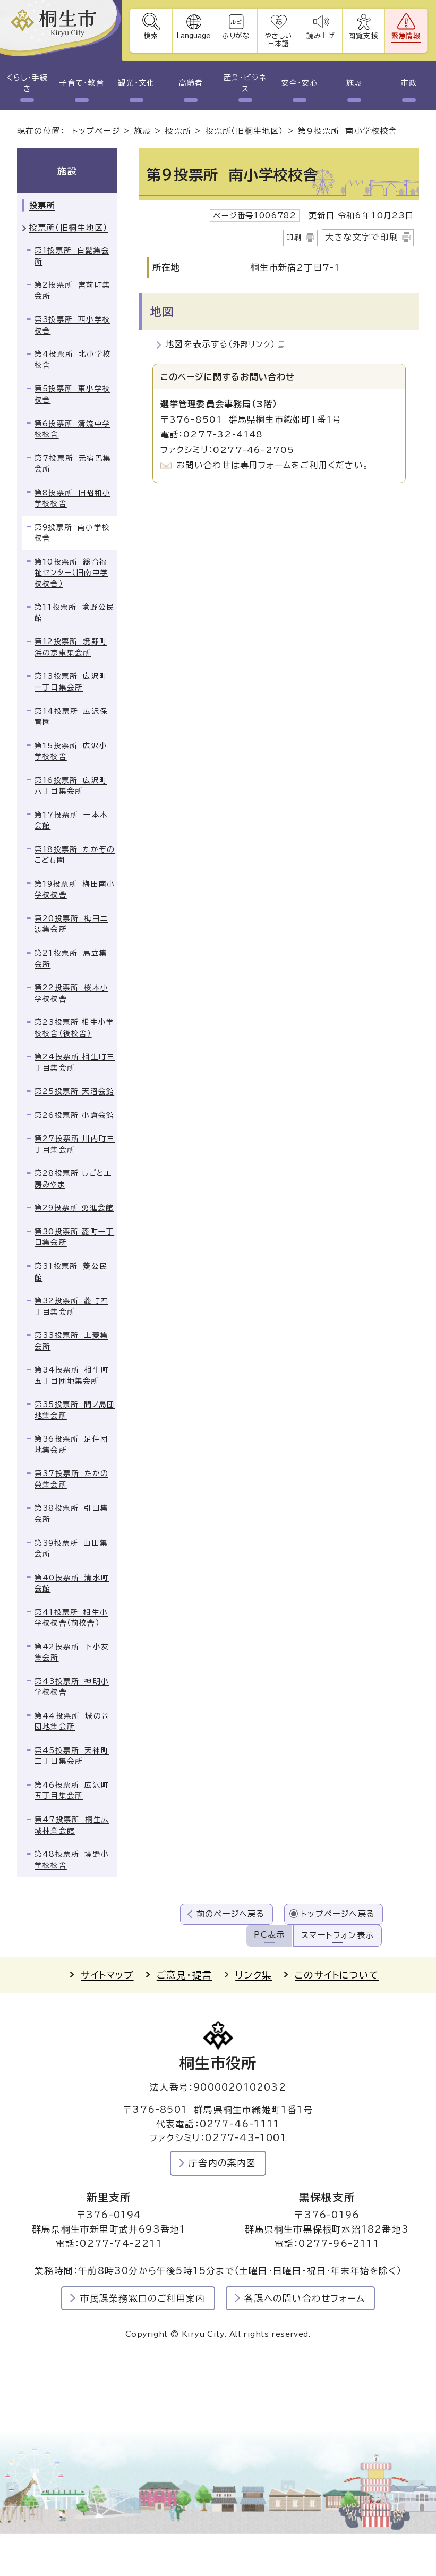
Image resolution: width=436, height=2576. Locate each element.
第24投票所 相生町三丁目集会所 (75, 1062)
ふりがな (236, 35)
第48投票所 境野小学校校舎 (72, 1859)
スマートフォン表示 (337, 1935)
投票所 (178, 131)
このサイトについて (337, 1975)
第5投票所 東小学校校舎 (72, 394)
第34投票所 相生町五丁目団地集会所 (72, 1375)
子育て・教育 (81, 83)
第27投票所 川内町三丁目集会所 (75, 1144)
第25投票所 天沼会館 (74, 1091)
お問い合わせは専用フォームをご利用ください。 (272, 465)
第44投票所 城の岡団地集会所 (72, 1721)
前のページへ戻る (230, 1914)
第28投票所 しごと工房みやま (73, 1178)
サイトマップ (107, 1975)
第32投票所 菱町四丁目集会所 (71, 1306)
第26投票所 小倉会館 (74, 1115)
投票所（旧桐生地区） (245, 131)
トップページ (96, 131)
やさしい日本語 (278, 39)
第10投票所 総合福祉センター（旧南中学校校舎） (71, 572)
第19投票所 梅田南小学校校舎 (75, 889)
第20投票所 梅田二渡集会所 (71, 924)
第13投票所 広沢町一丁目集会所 (71, 681)
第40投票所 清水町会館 (72, 1583)
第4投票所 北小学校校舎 (73, 359)
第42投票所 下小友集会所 (72, 1652)
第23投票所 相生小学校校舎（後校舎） (74, 1027)
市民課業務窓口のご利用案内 (143, 2298)
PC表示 (269, 1935)
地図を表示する (224, 344)
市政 (409, 83)
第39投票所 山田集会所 (71, 1548)
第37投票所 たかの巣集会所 (71, 1479)
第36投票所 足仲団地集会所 (71, 1444)
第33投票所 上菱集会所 (71, 1341)
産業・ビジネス (245, 83)
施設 (354, 83)
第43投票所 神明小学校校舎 (72, 1687)
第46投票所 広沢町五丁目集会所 (72, 1790)
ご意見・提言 (184, 1975)
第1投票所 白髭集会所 (72, 256)
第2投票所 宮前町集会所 (72, 290)
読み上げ (321, 35)
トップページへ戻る (338, 1914)
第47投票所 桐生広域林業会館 (72, 1825)
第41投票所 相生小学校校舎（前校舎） (71, 1618)
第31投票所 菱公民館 (71, 1271)
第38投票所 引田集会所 (71, 1513)
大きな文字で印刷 (361, 237)
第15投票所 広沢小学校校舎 (71, 751)
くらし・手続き (27, 83)
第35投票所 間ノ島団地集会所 (75, 1410)
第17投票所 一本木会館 (71, 820)
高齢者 (191, 83)
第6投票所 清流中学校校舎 (72, 429)
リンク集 (253, 1975)
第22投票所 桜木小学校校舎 (71, 993)
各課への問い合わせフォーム (304, 2298)
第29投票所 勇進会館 (74, 1207)
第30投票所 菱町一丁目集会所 (74, 1237)
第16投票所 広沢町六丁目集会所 (71, 786)
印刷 (294, 237)
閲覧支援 (363, 35)
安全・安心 (299, 83)
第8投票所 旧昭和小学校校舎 (72, 498)
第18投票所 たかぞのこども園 (75, 855)
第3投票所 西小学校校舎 (72, 325)
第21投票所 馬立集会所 (71, 958)
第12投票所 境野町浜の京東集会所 (71, 647)
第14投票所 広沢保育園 (71, 717)
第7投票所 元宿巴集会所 (73, 463)
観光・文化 (136, 83)
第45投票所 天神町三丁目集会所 (72, 1756)
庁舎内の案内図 (222, 2162)
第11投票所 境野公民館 (74, 612)
